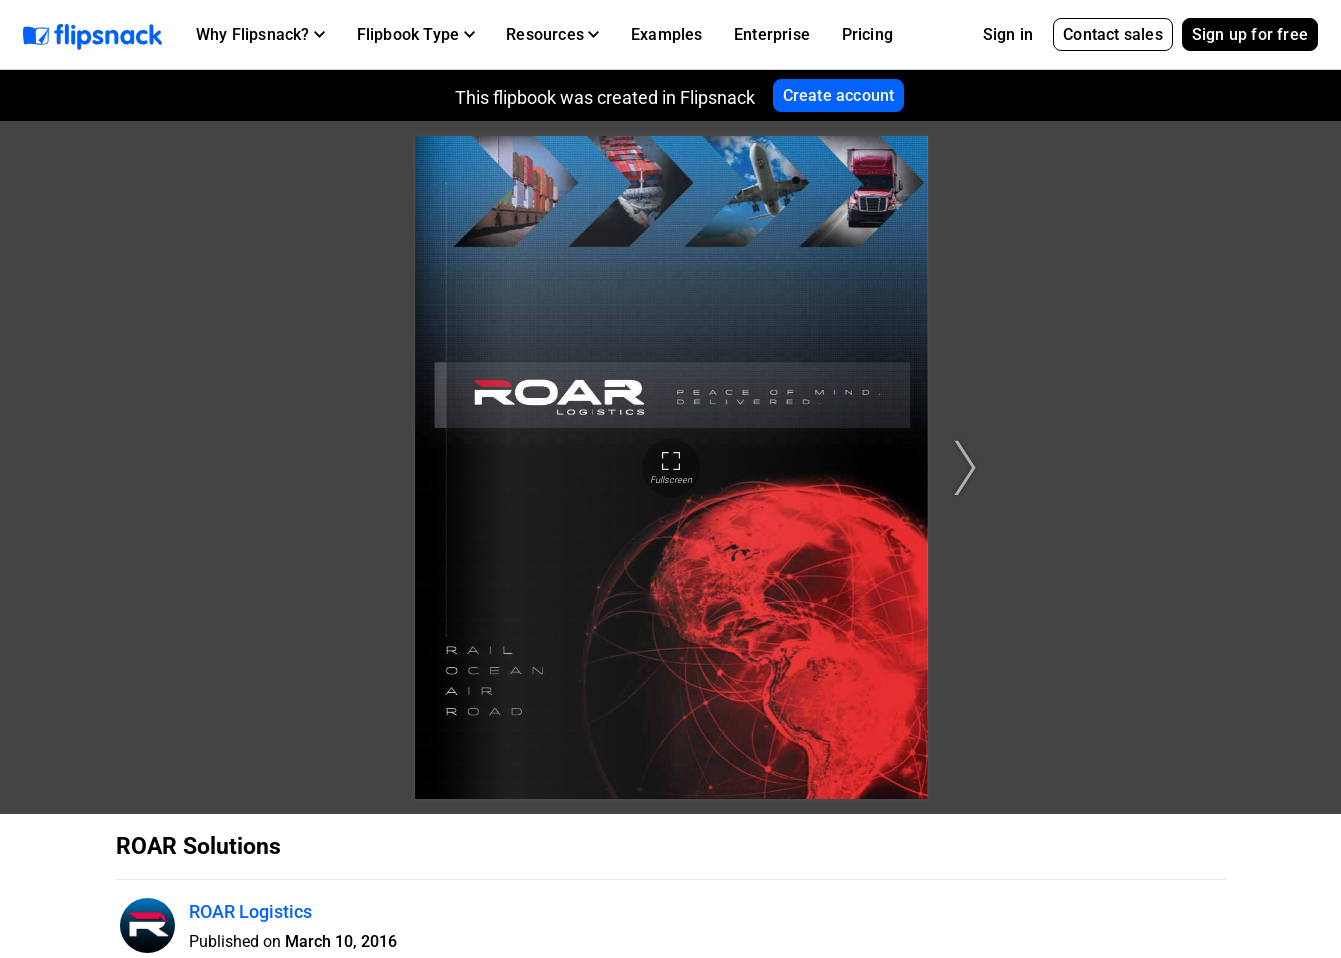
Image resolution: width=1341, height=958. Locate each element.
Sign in (1008, 34)
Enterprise (772, 34)
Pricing (867, 34)
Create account (839, 95)
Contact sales (1113, 34)
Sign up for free (1250, 34)
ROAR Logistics (250, 911)
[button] (260, 35)
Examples (667, 34)
